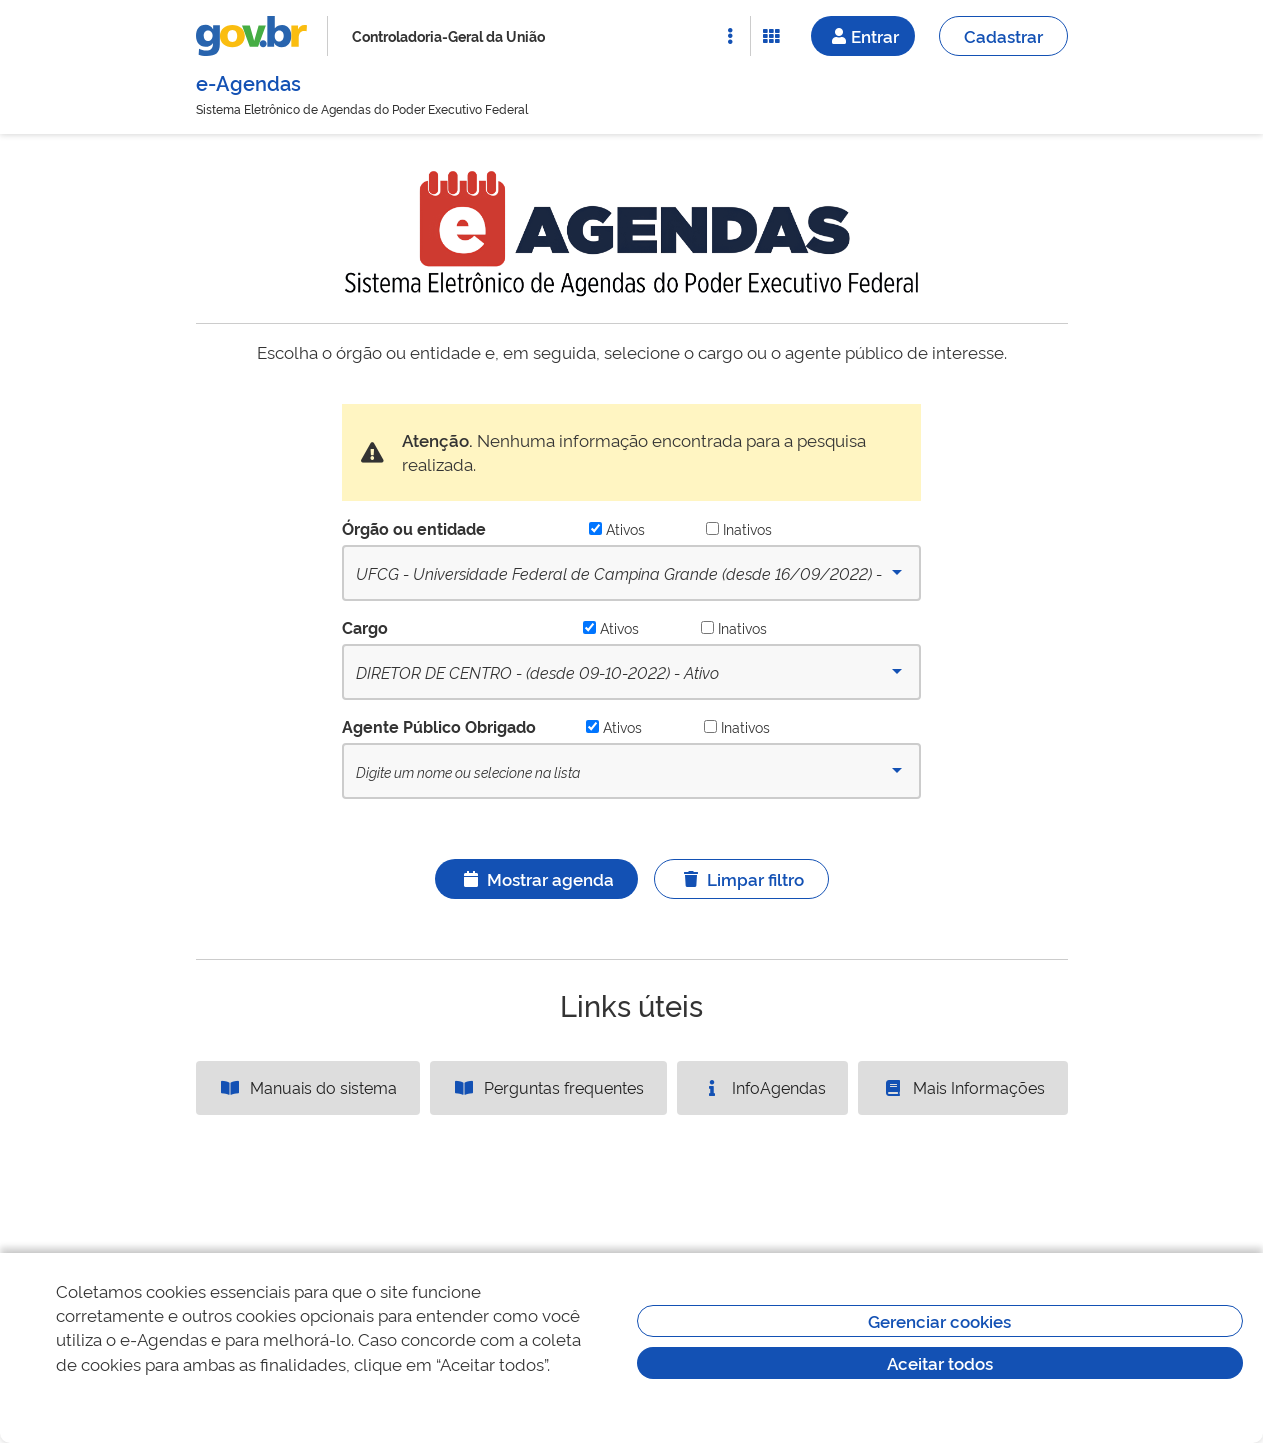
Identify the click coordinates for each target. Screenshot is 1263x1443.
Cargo (365, 627)
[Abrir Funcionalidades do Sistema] (771, 36)
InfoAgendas (763, 1087)
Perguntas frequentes (548, 1087)
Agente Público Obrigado (439, 726)
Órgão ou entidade (414, 528)
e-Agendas (248, 82)
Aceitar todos (940, 1362)
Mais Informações (963, 1087)
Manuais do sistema (307, 1087)
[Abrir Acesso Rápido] (730, 36)
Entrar (863, 35)
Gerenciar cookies (939, 1320)
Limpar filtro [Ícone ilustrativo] (741, 878)
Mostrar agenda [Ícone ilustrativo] (536, 878)
